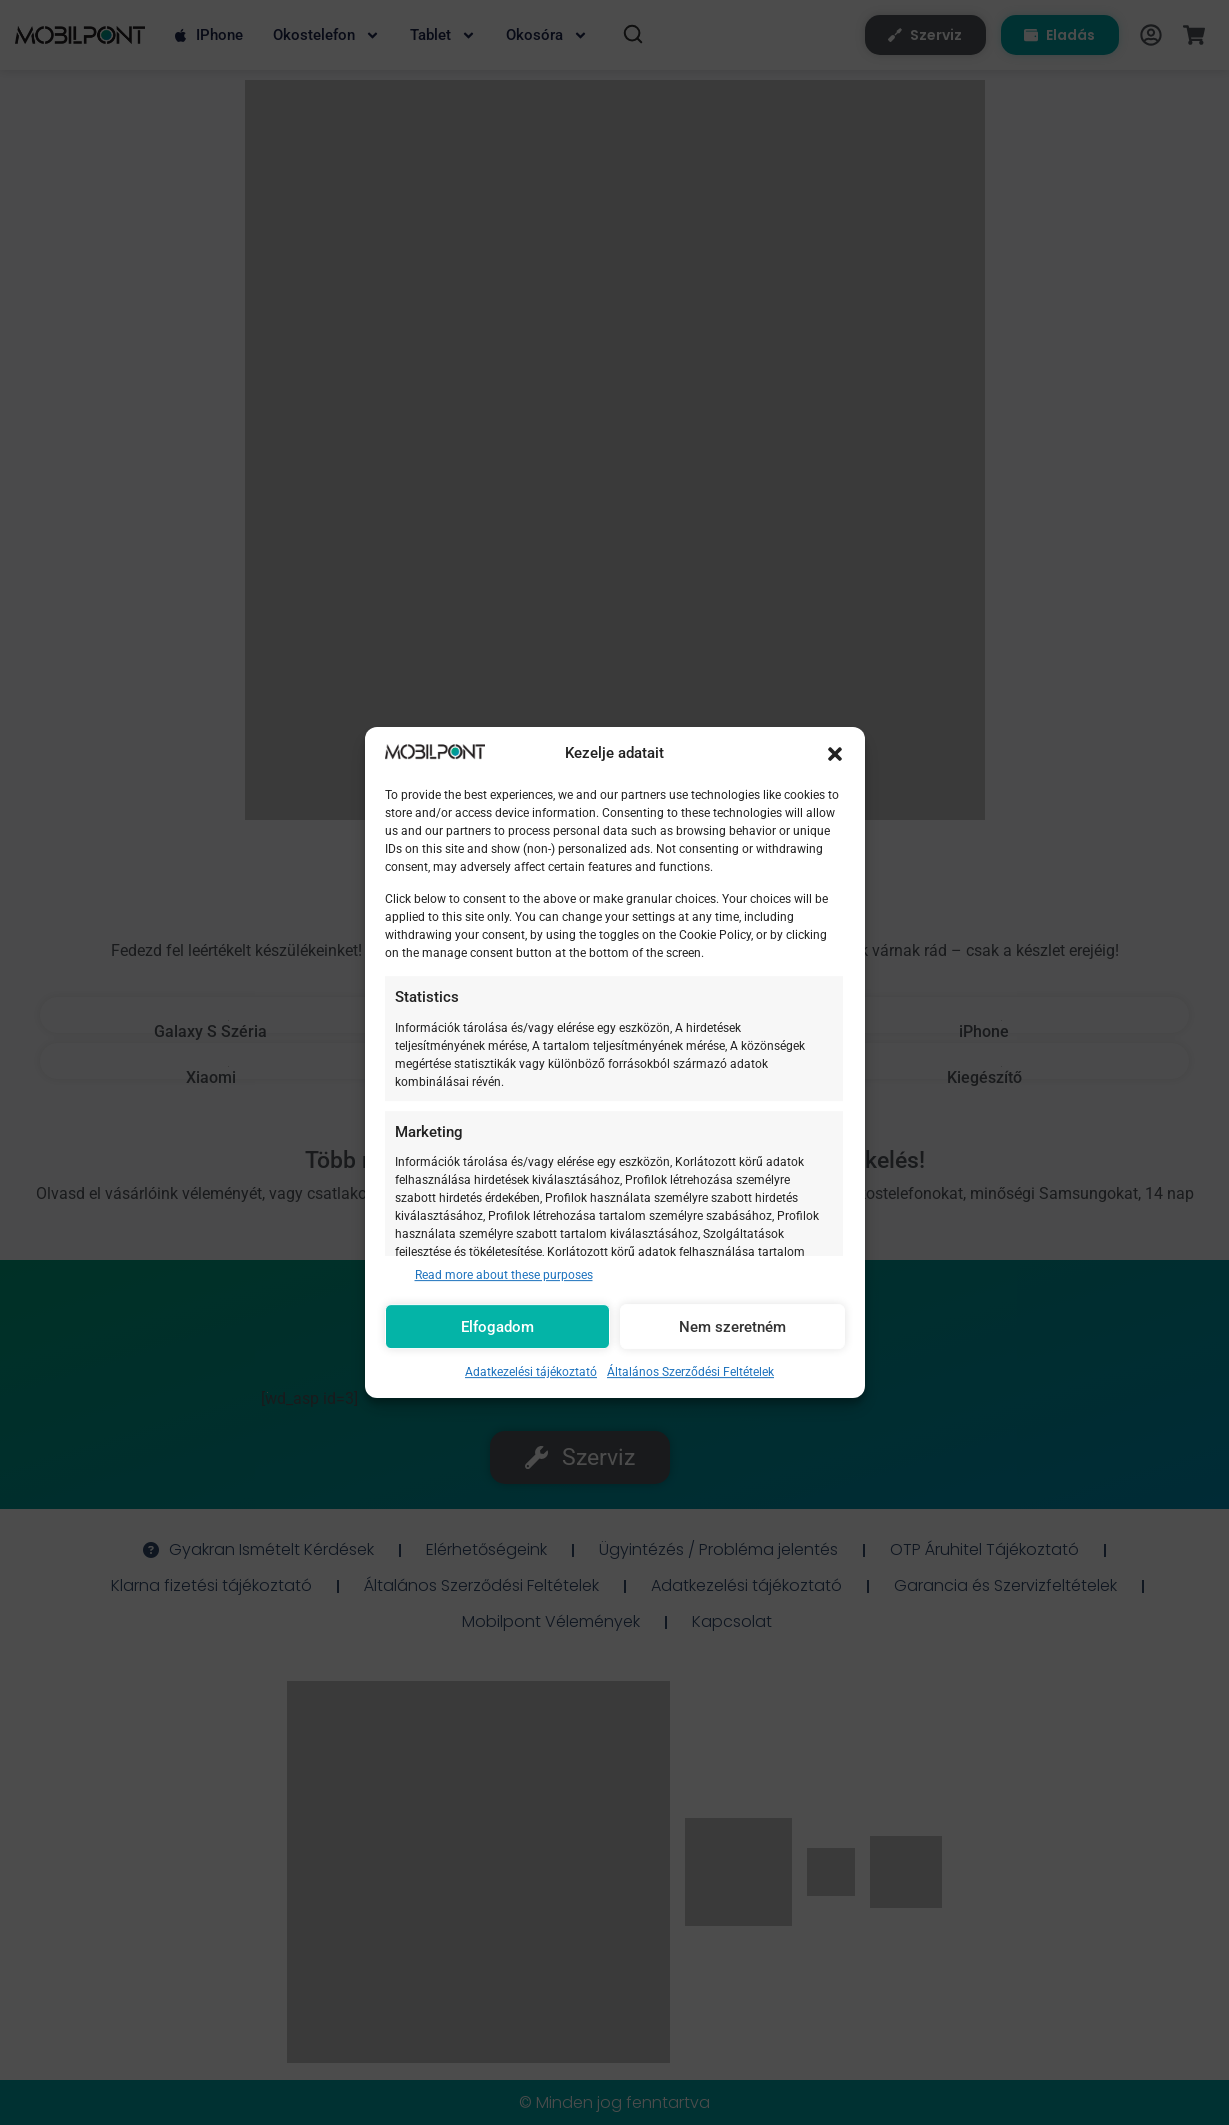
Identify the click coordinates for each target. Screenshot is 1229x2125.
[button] (835, 754)
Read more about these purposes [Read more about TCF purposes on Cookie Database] (504, 1275)
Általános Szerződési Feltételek (690, 1372)
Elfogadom (497, 1327)
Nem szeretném (732, 1327)
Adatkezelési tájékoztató (531, 1372)
